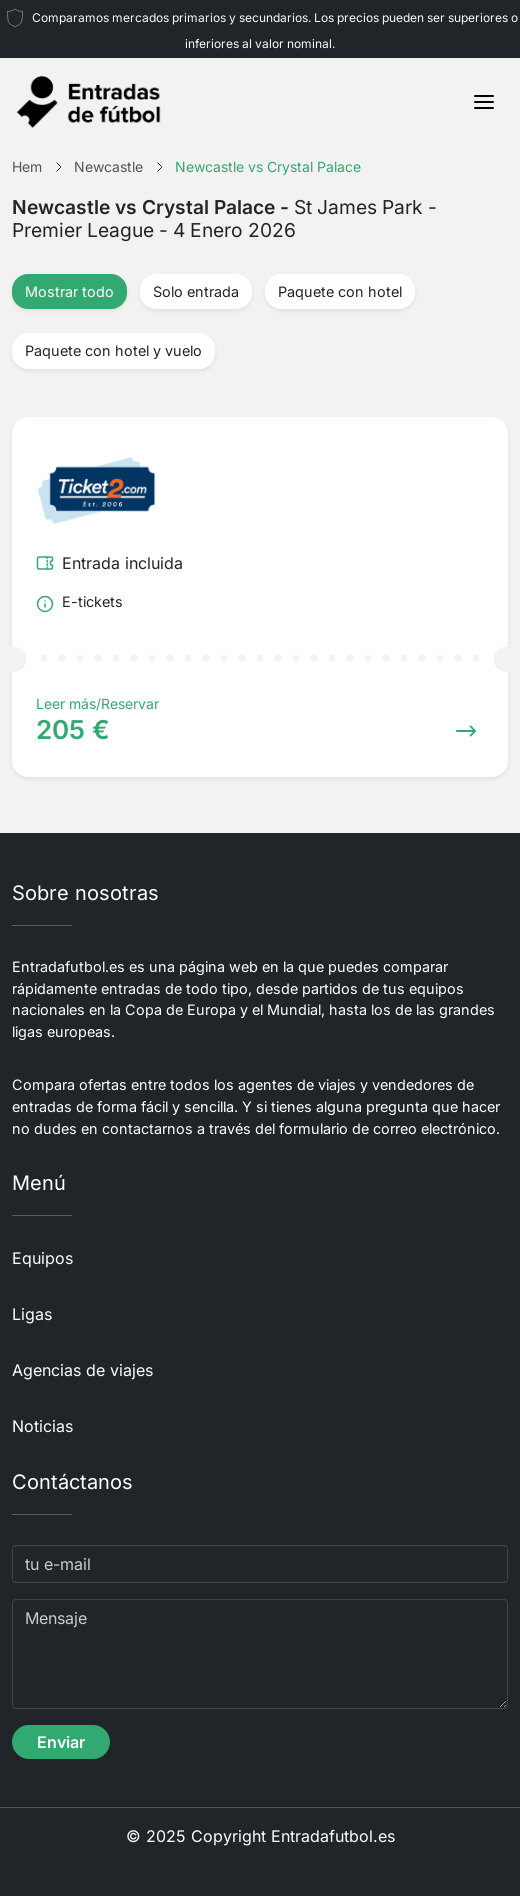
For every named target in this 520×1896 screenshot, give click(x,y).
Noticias (42, 1426)
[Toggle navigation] (484, 102)
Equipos (42, 1258)
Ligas (32, 1314)
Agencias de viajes (82, 1370)
